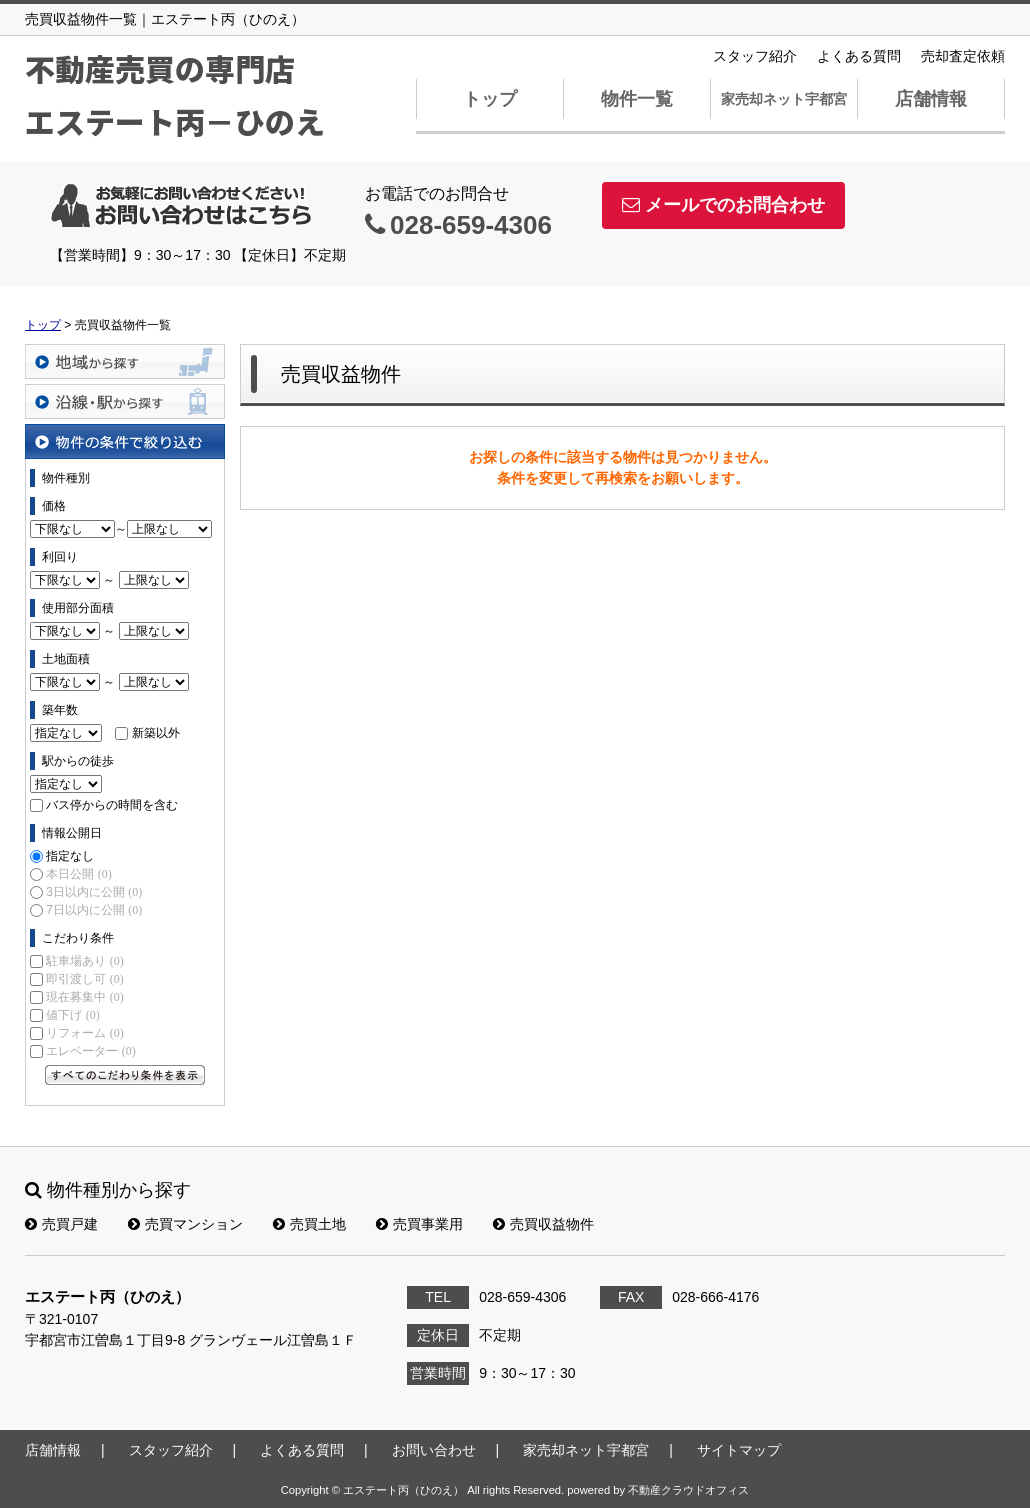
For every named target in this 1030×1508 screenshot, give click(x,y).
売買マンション (185, 1224)
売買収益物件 (543, 1224)
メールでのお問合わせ (723, 205)
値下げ (72, 1015)
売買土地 (309, 1224)
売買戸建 (61, 1224)
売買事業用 (419, 1224)
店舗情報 (931, 99)
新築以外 (156, 733)
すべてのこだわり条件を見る (125, 1075)
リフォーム (84, 1033)
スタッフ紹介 (755, 56)
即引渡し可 (84, 979)
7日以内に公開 (94, 910)
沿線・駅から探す (125, 401)
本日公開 (78, 874)
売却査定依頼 (963, 56)
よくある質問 (859, 56)
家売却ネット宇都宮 (784, 99)
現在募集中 (84, 997)
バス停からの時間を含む (112, 805)
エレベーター (90, 1051)
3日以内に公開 (94, 892)
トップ (490, 99)
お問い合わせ (434, 1450)
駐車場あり (84, 961)
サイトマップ (739, 1450)
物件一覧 (637, 99)
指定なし (70, 856)
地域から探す (125, 361)
